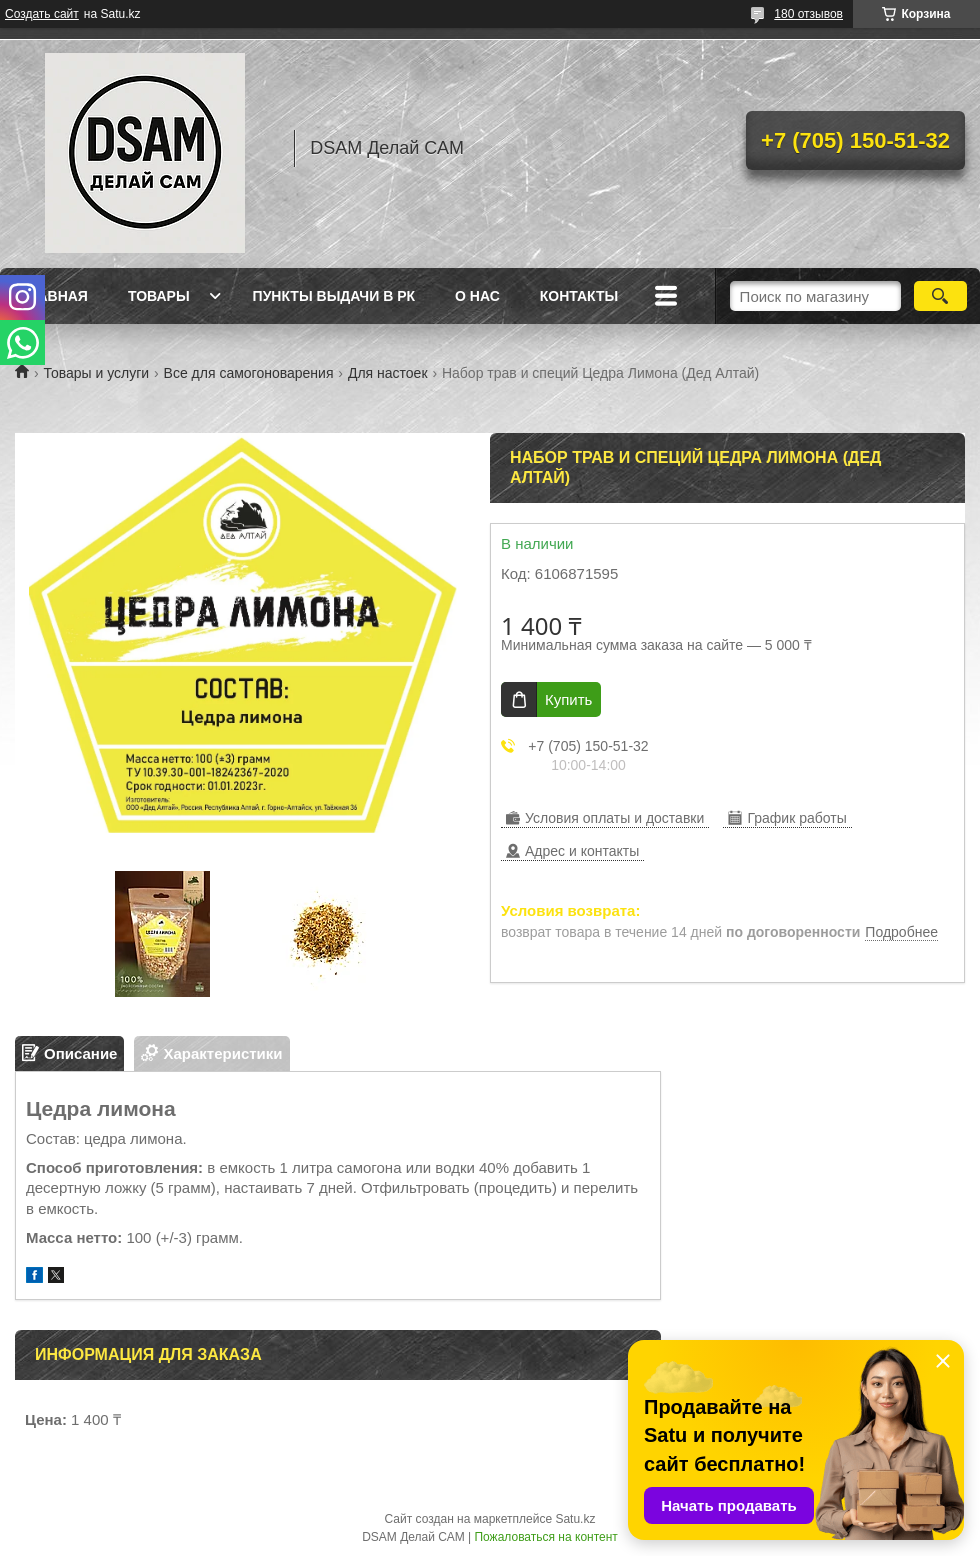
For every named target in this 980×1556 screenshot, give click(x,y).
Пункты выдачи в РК (334, 296)
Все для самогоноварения (249, 373)
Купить (568, 699)
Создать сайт (42, 14)
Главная (54, 296)
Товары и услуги (96, 373)
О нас (477, 296)
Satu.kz (575, 1519)
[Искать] (940, 296)
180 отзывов (808, 14)
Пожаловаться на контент (545, 1537)
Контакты (579, 296)
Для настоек (388, 373)
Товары (159, 296)
